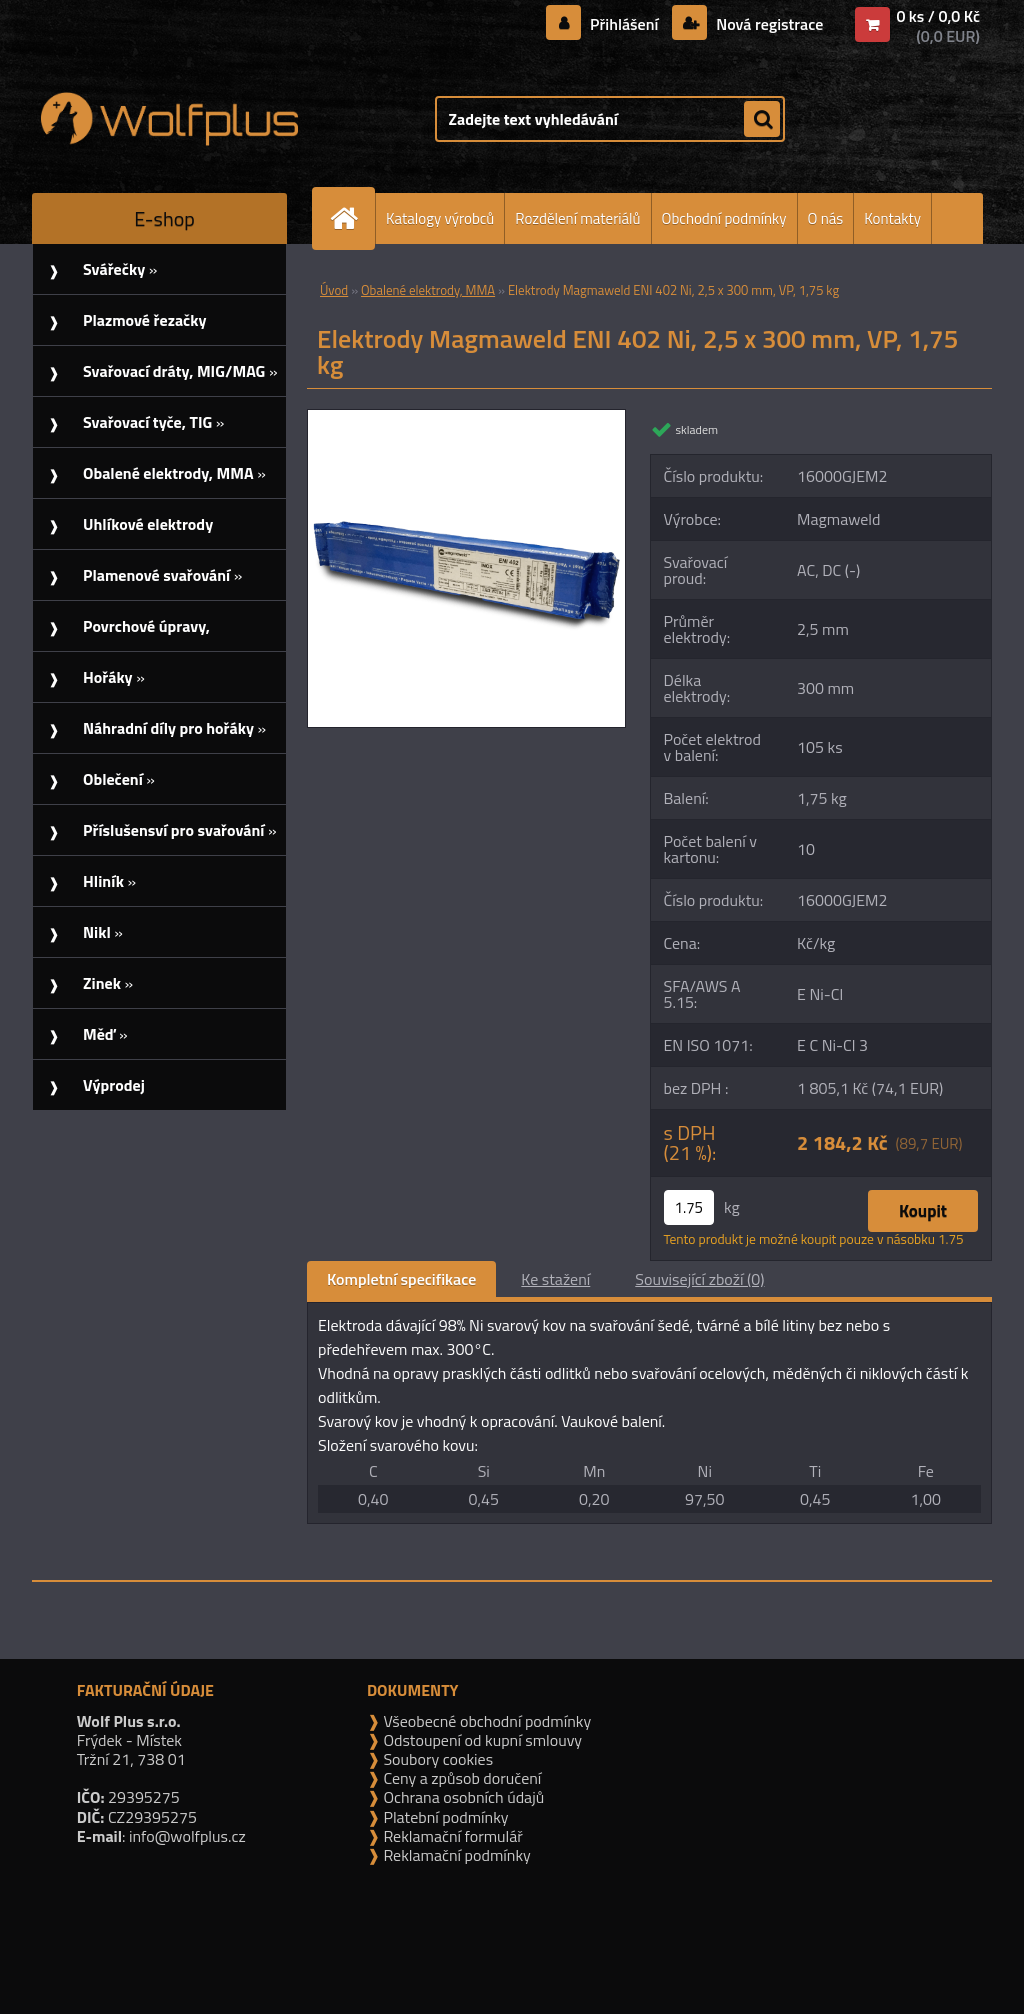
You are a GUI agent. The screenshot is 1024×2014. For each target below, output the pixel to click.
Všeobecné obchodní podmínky (485, 1721)
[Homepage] (352, 218)
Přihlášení (624, 24)
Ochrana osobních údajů (462, 1797)
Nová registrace (768, 24)
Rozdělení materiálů (577, 218)
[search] (762, 120)
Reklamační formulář (451, 1836)
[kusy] (689, 1207)
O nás (826, 218)
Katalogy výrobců (440, 218)
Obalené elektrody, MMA (428, 290)
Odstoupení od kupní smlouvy (481, 1740)
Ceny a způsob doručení (460, 1778)
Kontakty (892, 218)
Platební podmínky (444, 1817)
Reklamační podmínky (455, 1855)
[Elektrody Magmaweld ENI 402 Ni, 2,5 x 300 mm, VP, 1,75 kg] (466, 418)
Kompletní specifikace (401, 1279)
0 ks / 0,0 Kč (938, 16)
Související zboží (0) (699, 1279)
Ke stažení (555, 1279)
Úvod (334, 290)
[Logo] (169, 119)
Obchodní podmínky (724, 218)
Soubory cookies (436, 1759)
